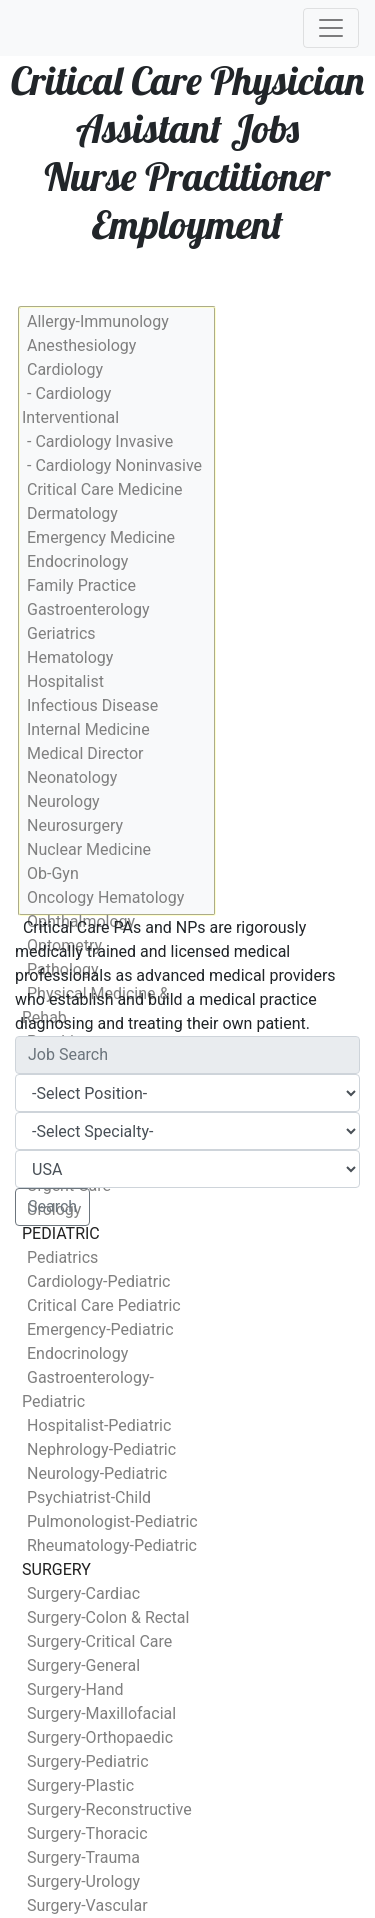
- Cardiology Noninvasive (114, 465)
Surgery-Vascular (87, 1905)
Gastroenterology (88, 609)
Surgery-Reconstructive (109, 1809)
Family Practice (81, 585)
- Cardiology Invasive (100, 441)
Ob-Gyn (53, 873)
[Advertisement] (187, 1437)
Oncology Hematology (105, 897)
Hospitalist (65, 681)
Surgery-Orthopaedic (100, 1737)
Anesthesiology (81, 345)
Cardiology (65, 369)
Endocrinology (77, 561)
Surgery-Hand (75, 1689)
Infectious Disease (92, 705)
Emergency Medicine (101, 537)
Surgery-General (83, 1665)
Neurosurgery (75, 825)
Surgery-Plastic (80, 1785)
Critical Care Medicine (105, 489)
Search (52, 1206)
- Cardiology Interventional (70, 405)
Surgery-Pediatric (88, 1761)
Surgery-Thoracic (87, 1833)
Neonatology (72, 777)
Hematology (70, 657)
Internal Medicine (88, 729)
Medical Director (85, 753)
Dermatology (72, 513)
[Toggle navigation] (331, 28)
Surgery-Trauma (83, 1857)
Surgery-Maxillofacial (101, 1713)
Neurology (63, 801)
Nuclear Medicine (89, 849)
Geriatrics (61, 633)
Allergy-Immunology (98, 321)
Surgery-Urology (83, 1881)
